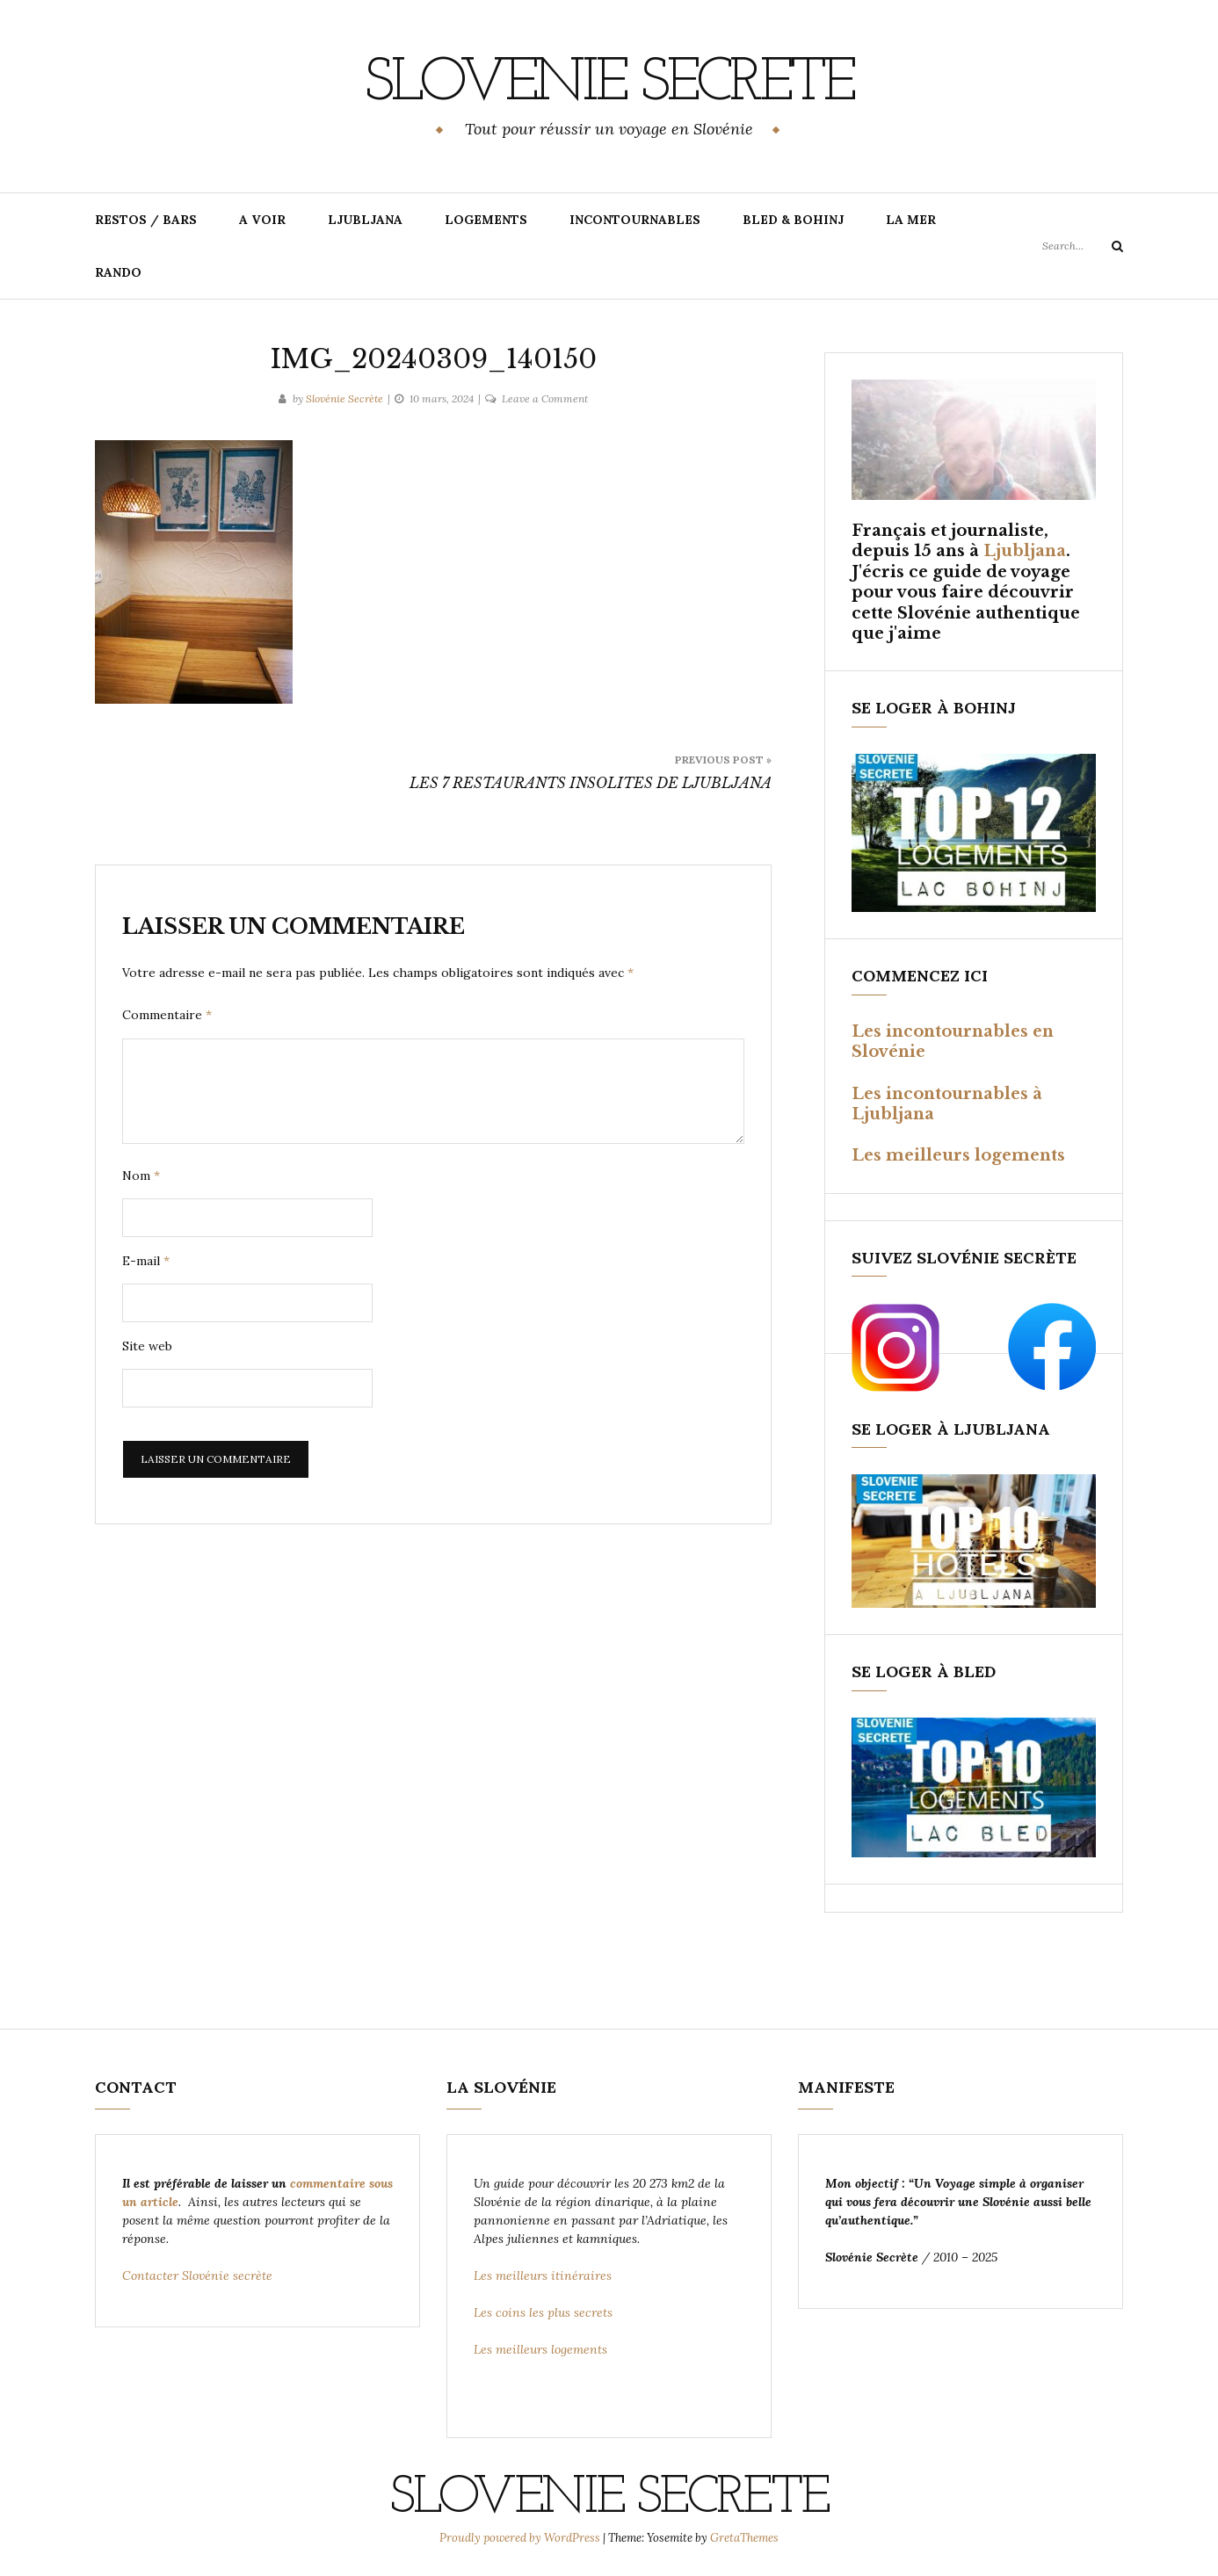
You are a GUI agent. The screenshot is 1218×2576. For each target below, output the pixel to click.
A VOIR (262, 220)
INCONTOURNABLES (634, 220)
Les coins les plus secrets (543, 2312)
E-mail (146, 1261)
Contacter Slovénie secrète (197, 2275)
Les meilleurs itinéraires (544, 2275)
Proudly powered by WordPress (521, 2537)
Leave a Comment (545, 398)
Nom (141, 1175)
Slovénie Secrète (344, 398)
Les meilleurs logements (958, 1155)
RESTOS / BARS (146, 220)
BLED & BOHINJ (793, 220)
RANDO (118, 272)
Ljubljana (1024, 551)
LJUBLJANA (365, 220)
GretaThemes (744, 2537)
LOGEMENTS (486, 220)
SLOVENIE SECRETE (609, 83)
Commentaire (167, 1015)
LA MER (911, 220)
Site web (147, 1346)
